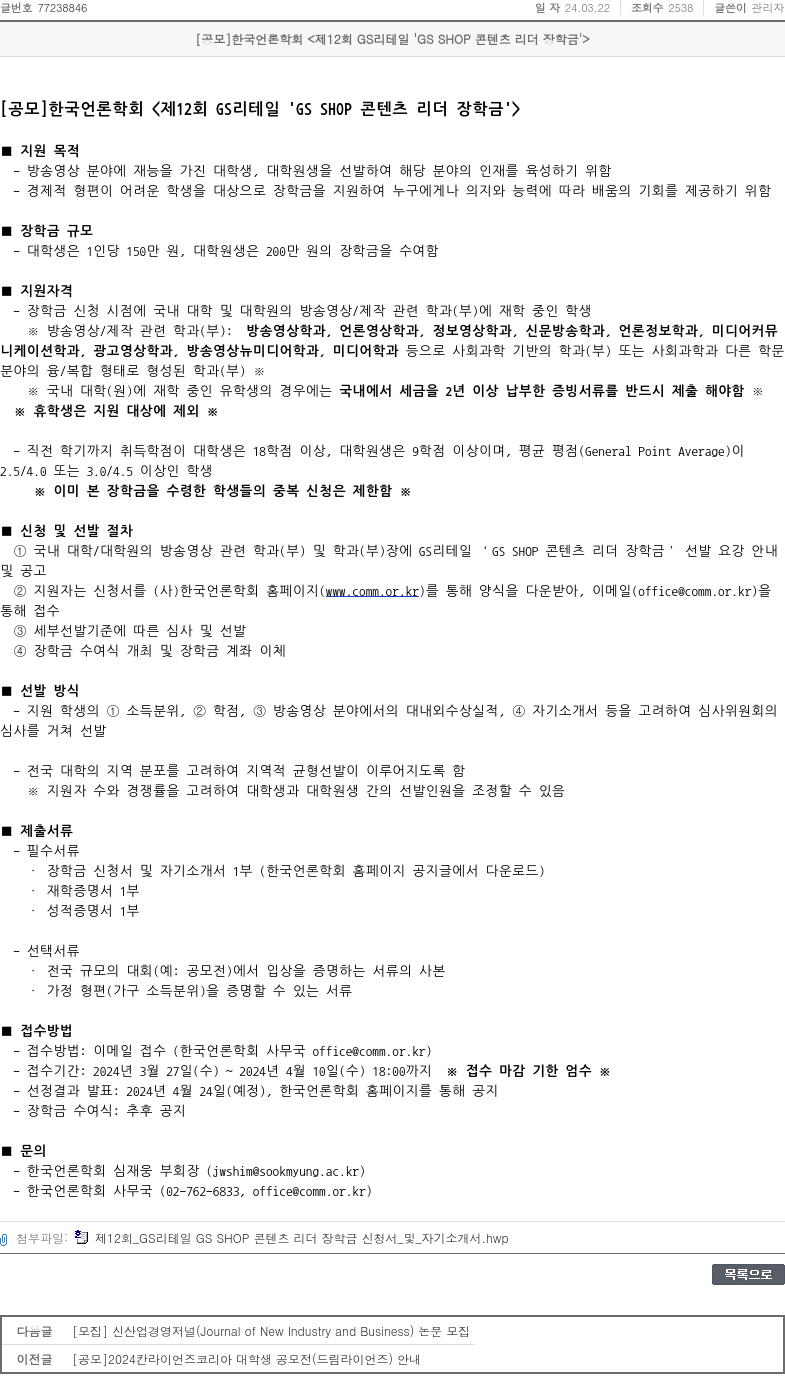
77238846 (62, 7)
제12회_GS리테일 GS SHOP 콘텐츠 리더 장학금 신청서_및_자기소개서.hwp (291, 1237)
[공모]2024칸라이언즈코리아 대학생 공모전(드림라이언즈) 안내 (246, 1358)
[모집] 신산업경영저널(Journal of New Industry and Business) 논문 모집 (271, 1330)
